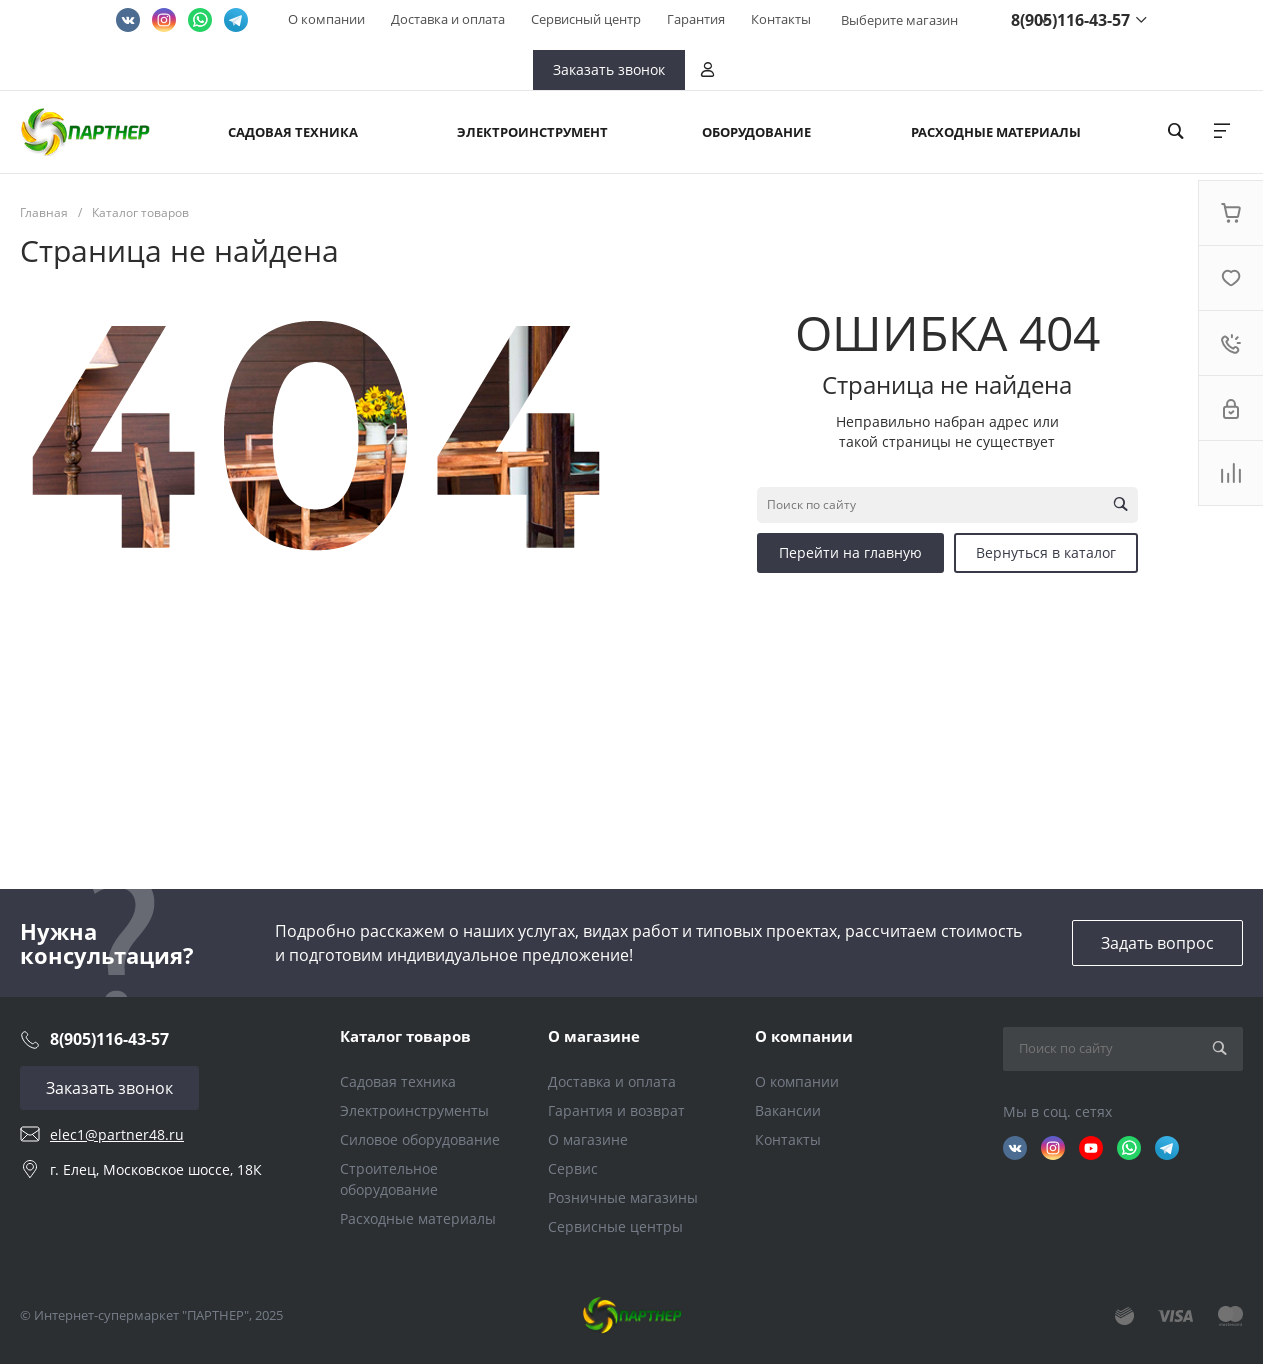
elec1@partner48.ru (117, 1134)
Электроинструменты (414, 1110)
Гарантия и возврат (616, 1110)
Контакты (781, 19)
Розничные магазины (623, 1197)
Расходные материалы (418, 1218)
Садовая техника (398, 1081)
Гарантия (696, 19)
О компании (326, 19)
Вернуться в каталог (1046, 552)
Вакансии (788, 1110)
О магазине (594, 1036)
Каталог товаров (405, 1036)
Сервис (573, 1168)
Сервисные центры (615, 1226)
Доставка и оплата (448, 19)
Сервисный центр (586, 19)
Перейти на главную (850, 552)
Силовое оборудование (420, 1139)
